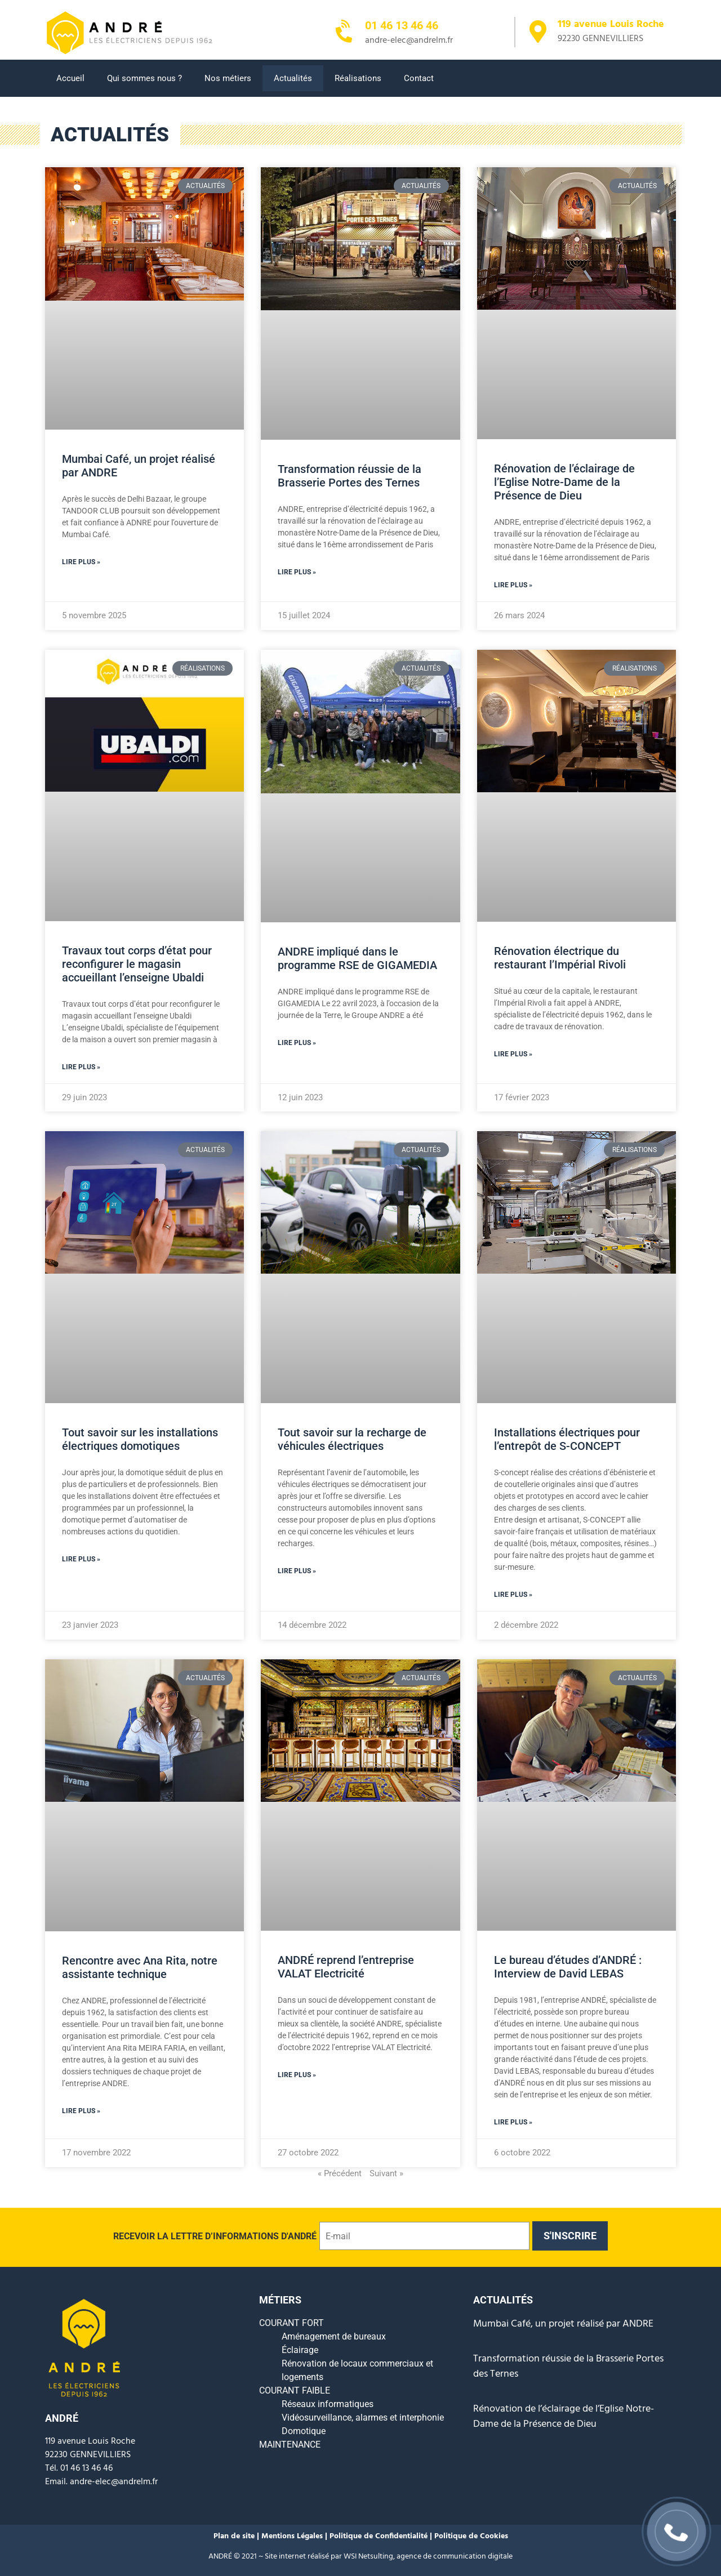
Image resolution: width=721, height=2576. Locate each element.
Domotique (304, 2431)
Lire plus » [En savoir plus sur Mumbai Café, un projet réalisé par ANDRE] (81, 562)
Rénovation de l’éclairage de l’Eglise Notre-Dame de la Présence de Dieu (564, 482)
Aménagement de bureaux (334, 2336)
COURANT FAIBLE (294, 2390)
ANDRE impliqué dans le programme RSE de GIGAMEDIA (357, 958)
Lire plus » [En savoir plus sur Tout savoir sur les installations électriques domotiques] (81, 1559)
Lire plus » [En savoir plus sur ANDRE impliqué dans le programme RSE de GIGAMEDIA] (297, 1043)
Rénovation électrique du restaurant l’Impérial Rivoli (560, 957)
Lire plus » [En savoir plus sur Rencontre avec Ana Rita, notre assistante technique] (81, 2111)
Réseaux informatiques (327, 2404)
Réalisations (358, 78)
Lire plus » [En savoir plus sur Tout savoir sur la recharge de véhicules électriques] (297, 1571)
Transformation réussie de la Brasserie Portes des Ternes (349, 475)
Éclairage (300, 2350)
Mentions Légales (293, 2536)
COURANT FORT (291, 2323)
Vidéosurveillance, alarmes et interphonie (363, 2417)
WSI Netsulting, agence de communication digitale (428, 2556)
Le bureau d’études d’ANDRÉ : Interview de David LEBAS (568, 1966)
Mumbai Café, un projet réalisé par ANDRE (563, 2324)
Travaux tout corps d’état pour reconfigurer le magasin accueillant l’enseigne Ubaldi (137, 964)
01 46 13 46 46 (401, 25)
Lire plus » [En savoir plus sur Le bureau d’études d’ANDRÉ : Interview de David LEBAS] (513, 2122)
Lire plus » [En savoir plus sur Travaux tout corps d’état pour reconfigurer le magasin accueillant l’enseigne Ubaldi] (81, 1067)
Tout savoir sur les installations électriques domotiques (140, 1439)
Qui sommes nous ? (144, 78)
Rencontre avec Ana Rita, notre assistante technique (139, 1967)
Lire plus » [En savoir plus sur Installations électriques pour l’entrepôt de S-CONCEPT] (513, 1595)
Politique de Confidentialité (379, 2536)
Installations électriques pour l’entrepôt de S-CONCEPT (567, 1439)
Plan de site (235, 2536)
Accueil (70, 78)
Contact (419, 78)
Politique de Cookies (471, 2536)
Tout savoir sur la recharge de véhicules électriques (352, 1439)
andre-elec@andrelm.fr (114, 2482)
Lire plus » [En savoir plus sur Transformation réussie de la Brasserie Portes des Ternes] (297, 572)
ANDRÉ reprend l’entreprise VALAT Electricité (346, 1966)
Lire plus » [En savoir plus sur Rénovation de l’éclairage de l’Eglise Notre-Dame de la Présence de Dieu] (513, 585)
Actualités (293, 78)
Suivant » (386, 2173)
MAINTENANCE (290, 2444)
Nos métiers (227, 78)
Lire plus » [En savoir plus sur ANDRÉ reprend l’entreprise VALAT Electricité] (297, 2075)
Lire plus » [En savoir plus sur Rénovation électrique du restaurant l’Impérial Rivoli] (513, 1054)
